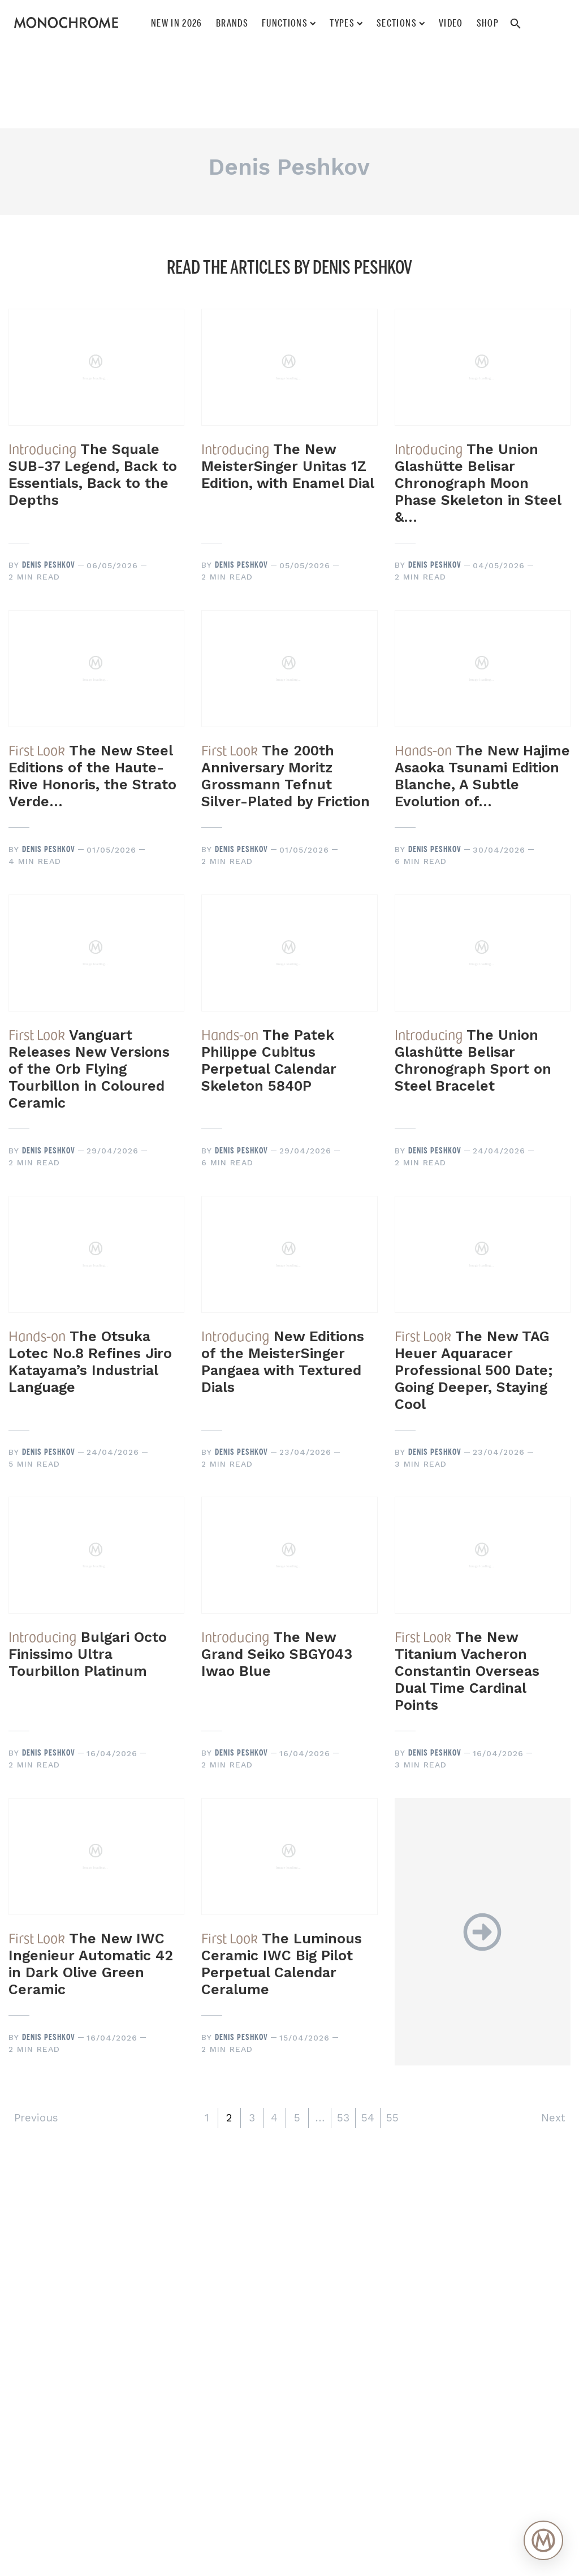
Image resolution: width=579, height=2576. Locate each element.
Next (553, 2117)
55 (392, 2117)
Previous (36, 2117)
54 (367, 2117)
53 (343, 2117)
